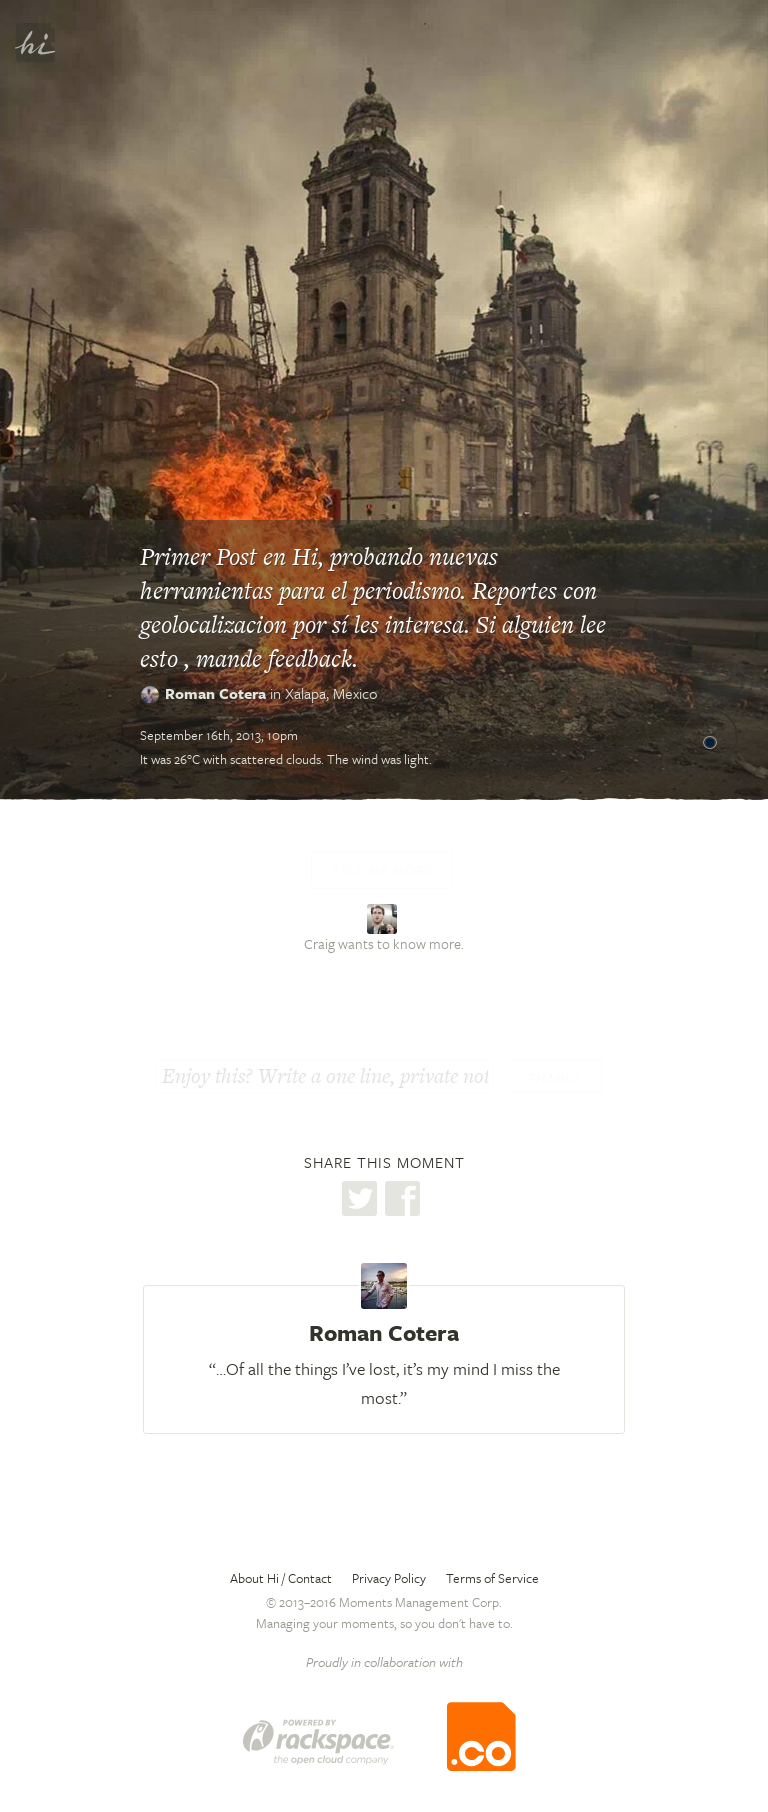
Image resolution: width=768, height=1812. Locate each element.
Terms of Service (492, 1578)
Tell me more (382, 870)
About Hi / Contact (281, 1578)
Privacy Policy (389, 1578)
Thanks (554, 1078)
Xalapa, (331, 693)
